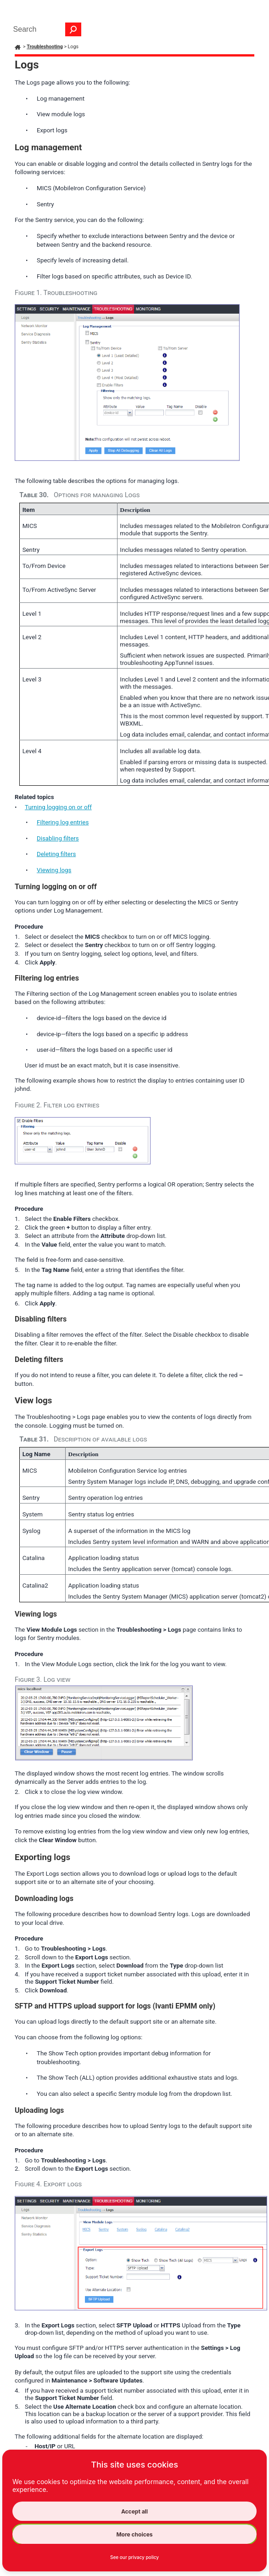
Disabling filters (58, 838)
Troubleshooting (45, 47)
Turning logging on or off (58, 807)
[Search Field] (45, 29)
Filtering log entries (63, 822)
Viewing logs (54, 870)
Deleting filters (56, 854)
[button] (73, 29)
